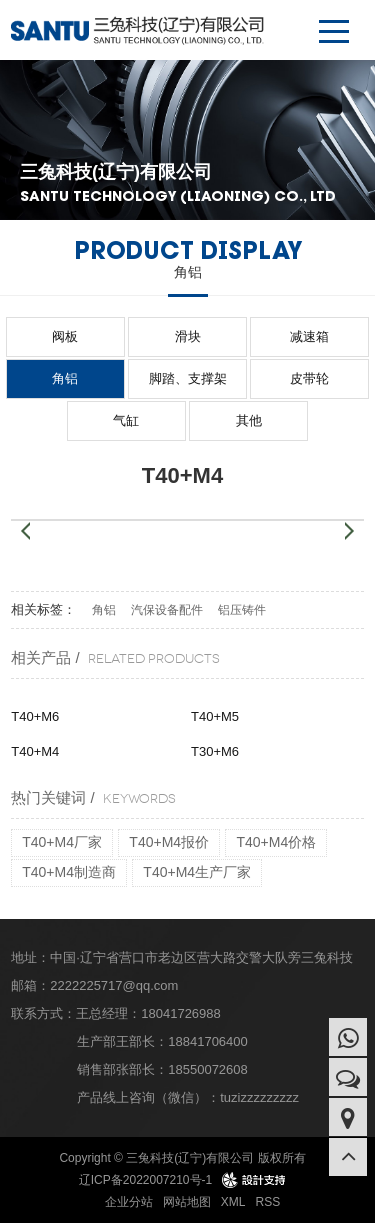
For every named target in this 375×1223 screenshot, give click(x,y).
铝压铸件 (242, 610)
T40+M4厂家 (62, 842)
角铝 (65, 378)
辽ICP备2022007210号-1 (145, 1180)
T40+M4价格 (276, 842)
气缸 (126, 420)
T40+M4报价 (169, 842)
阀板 (65, 336)
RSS (268, 1202)
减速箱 (309, 336)
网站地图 (187, 1202)
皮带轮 (309, 378)
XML (233, 1202)
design (254, 1180)
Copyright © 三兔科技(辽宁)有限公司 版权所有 (182, 1158)
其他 (249, 420)
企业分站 (129, 1202)
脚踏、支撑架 (188, 378)
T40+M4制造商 (69, 872)
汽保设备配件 (167, 610)
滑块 (188, 336)
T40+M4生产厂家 (197, 872)
